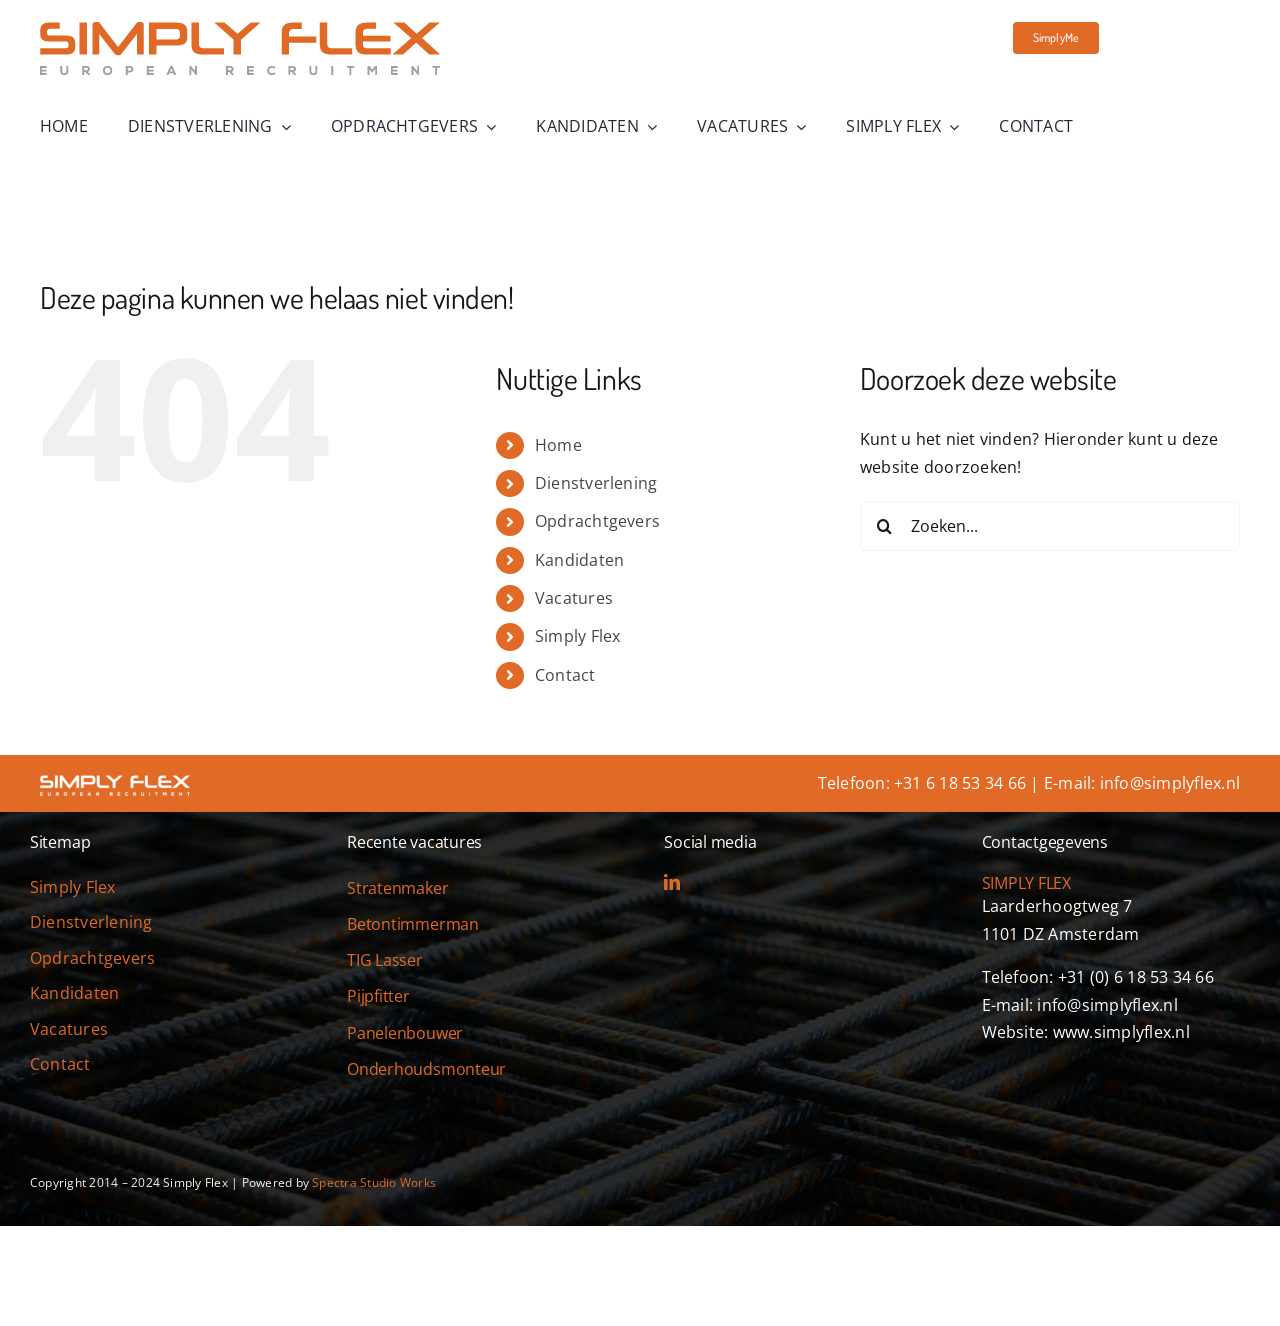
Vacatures (574, 598)
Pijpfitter (378, 996)
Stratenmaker (397, 888)
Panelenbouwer (405, 1033)
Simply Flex (578, 636)
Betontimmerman (413, 924)
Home (558, 445)
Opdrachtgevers (597, 521)
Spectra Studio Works (374, 1182)
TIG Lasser (385, 960)
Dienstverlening (596, 483)
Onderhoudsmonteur (426, 1069)
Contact (565, 675)
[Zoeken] (885, 526)
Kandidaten (579, 560)
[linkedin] (672, 882)
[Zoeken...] (1050, 526)
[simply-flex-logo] (240, 30)
